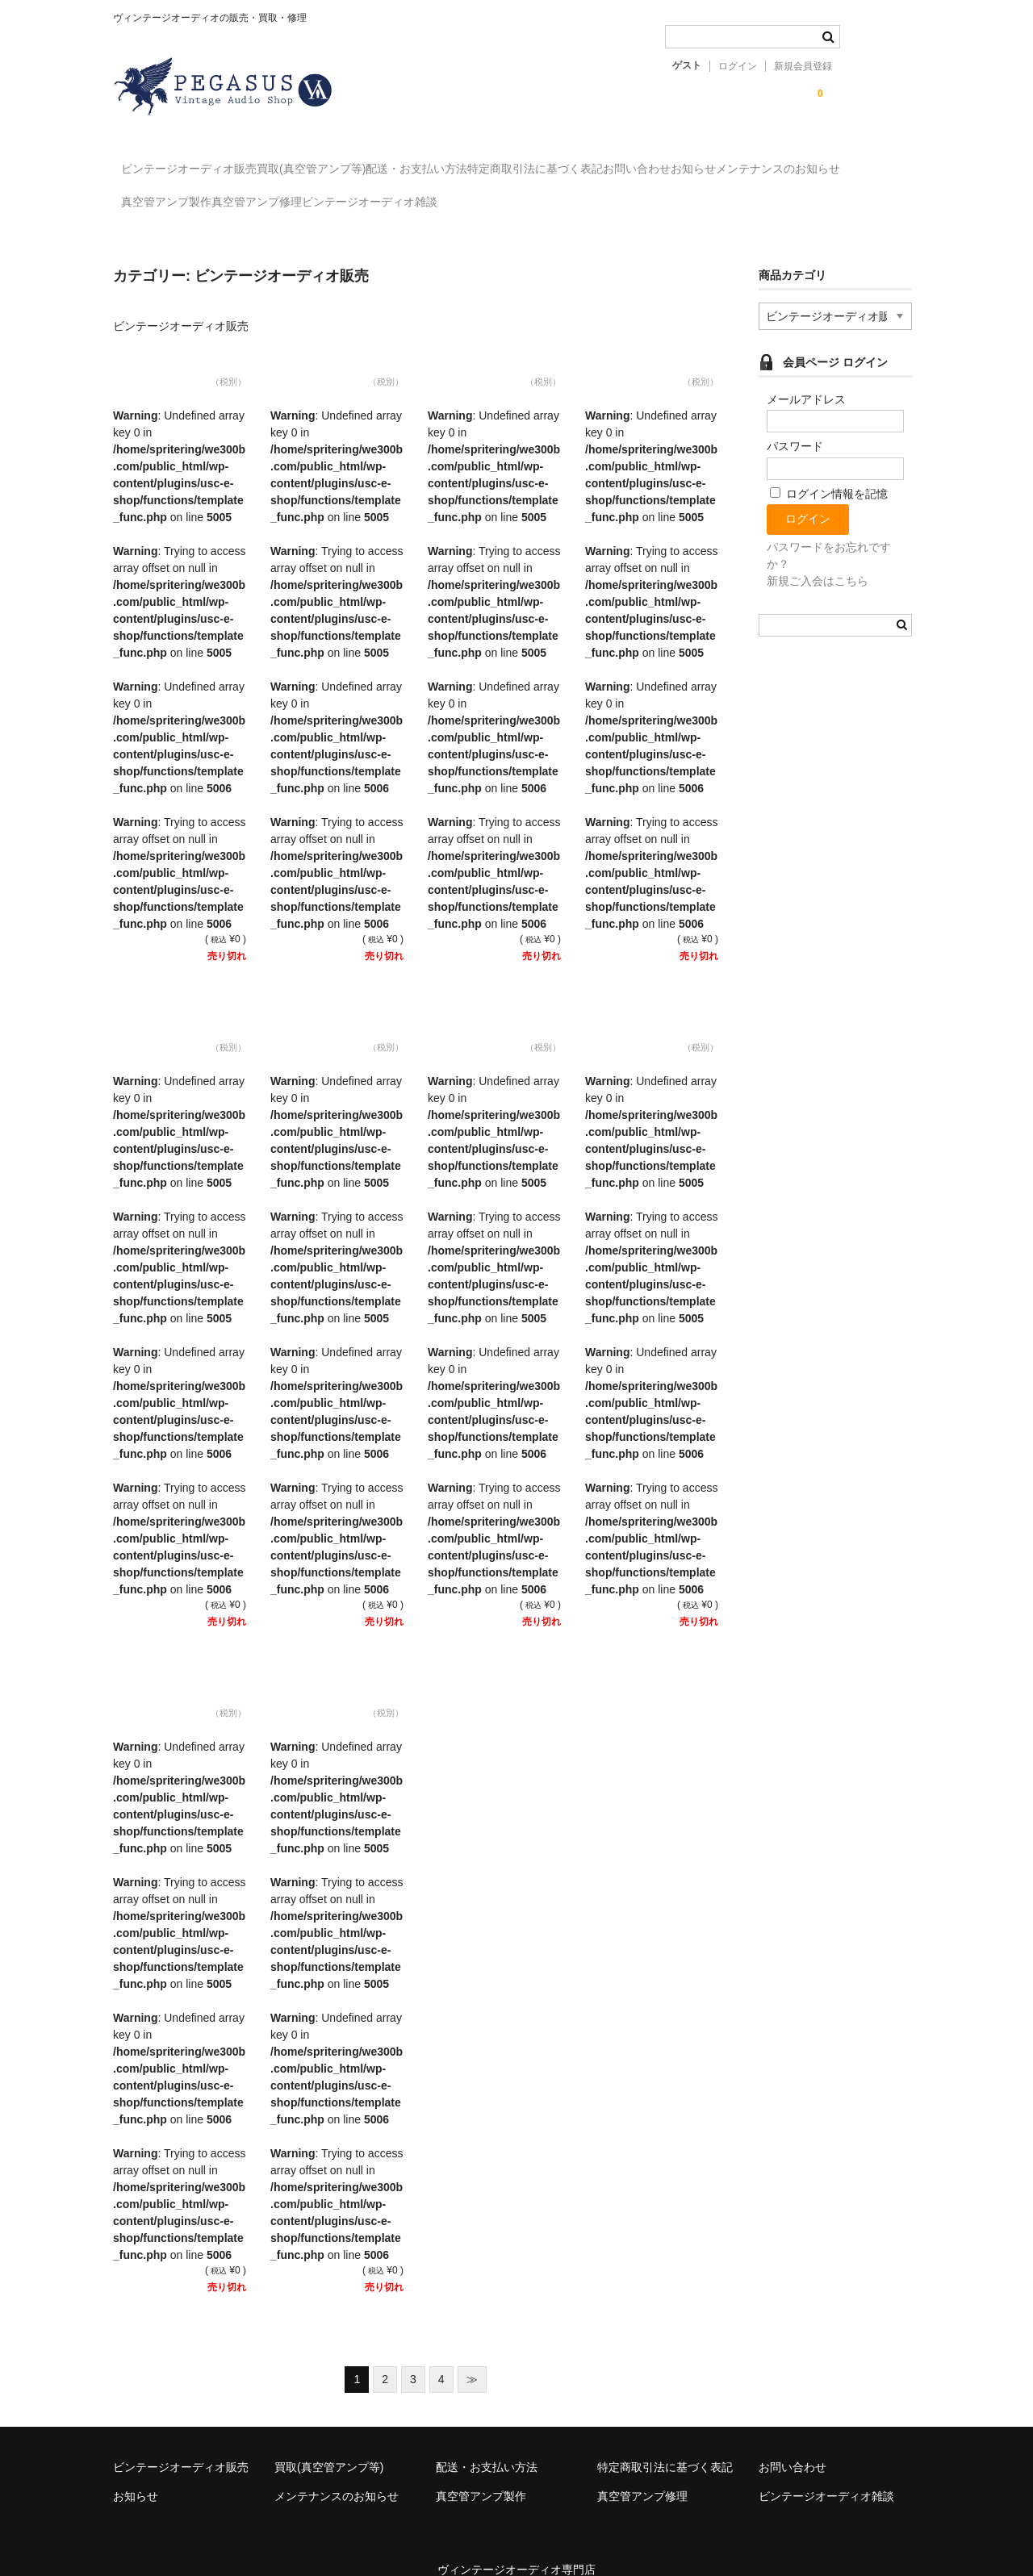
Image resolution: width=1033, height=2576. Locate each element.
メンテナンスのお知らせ (191, 195)
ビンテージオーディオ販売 (198, 161)
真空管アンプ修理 (455, 195)
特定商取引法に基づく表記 (643, 161)
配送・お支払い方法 (491, 161)
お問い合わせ (778, 161)
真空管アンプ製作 (331, 195)
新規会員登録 (803, 66)
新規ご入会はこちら (817, 558)
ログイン (737, 66)
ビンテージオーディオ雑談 (601, 195)
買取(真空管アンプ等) (353, 161)
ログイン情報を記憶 (829, 471)
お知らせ (867, 161)
